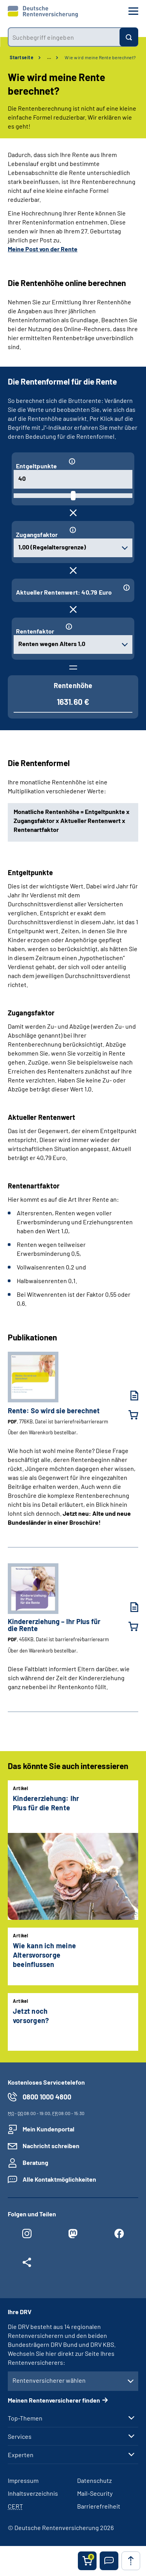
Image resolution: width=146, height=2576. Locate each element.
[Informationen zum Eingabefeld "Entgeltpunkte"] (97, 461)
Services (20, 2436)
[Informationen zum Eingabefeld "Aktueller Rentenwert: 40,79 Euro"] (124, 587)
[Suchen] (129, 37)
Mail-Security (95, 2493)
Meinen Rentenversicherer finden (54, 2400)
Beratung (35, 2162)
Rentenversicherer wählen (49, 2380)
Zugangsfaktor (37, 534)
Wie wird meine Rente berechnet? (100, 57)
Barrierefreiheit (98, 2506)
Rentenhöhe (73, 685)
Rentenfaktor (35, 631)
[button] (109, 2560)
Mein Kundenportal (48, 2129)
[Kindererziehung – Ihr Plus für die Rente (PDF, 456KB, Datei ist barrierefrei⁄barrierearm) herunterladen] (128, 1607)
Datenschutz (94, 2480)
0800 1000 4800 (47, 2096)
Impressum (23, 2480)
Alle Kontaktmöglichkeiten (59, 2179)
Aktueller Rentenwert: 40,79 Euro (64, 592)
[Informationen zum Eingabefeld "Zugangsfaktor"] (98, 530)
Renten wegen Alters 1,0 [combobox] (51, 643)
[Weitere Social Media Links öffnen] (27, 2264)
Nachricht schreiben (51, 2145)
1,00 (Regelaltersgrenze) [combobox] (52, 547)
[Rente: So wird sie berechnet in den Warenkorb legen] (128, 1415)
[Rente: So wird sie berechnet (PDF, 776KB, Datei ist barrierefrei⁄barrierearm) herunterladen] (128, 1395)
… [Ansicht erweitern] (49, 57)
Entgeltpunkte (36, 466)
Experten (20, 2455)
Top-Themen (25, 2418)
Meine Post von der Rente (42, 248)
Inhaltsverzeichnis (33, 2493)
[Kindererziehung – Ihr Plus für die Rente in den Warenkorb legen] (128, 1626)
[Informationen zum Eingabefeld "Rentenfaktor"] (96, 626)
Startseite (21, 57)
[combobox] (64, 37)
